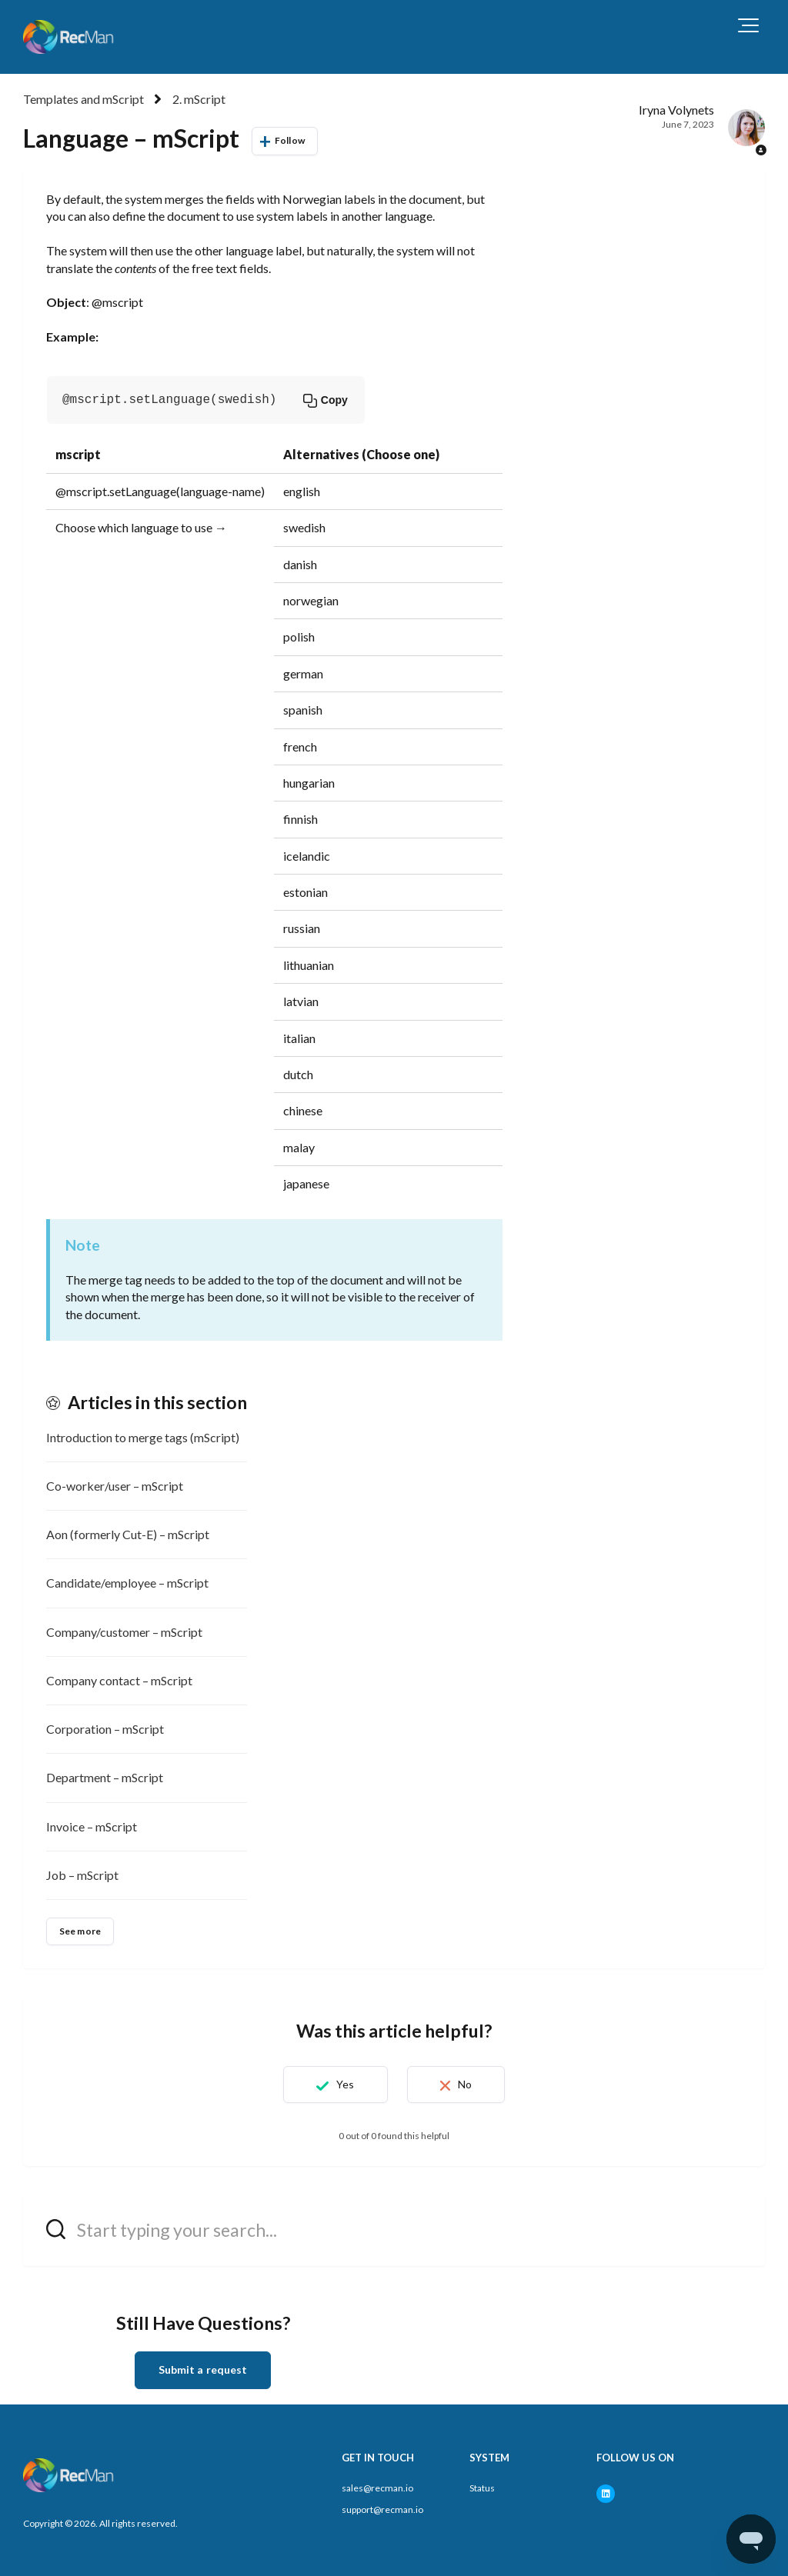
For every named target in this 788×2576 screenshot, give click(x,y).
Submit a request (203, 2369)
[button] (748, 25)
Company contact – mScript (119, 1680)
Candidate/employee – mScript (127, 1582)
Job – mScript (82, 1875)
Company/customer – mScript (124, 1632)
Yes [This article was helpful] (345, 2084)
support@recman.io (382, 2509)
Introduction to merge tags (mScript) (142, 1437)
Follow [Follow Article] (290, 140)
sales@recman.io (377, 2488)
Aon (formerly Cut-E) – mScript (127, 1534)
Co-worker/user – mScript (114, 1485)
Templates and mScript (83, 99)
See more (80, 1931)
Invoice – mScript (91, 1826)
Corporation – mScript (105, 1728)
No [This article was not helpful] (465, 2084)
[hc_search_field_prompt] (394, 2229)
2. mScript (198, 99)
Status (482, 2488)
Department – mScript (104, 1777)
